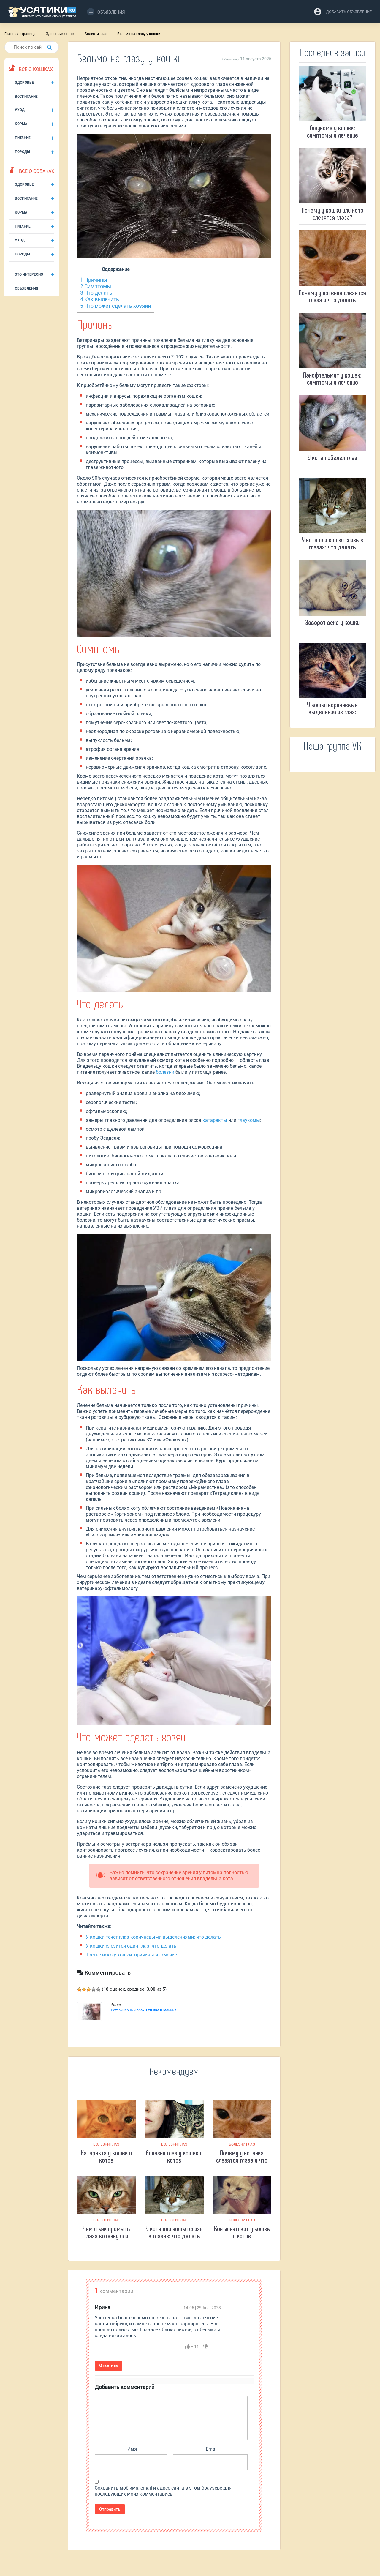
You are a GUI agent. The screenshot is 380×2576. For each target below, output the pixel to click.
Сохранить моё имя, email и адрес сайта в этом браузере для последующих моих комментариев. (163, 2491)
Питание (23, 138)
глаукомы (249, 1120)
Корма (21, 124)
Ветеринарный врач (143, 2010)
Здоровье (24, 82)
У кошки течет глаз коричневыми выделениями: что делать (153, 1937)
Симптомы (95, 286)
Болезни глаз (96, 34)
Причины (93, 280)
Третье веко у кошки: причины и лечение (131, 1955)
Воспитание (26, 96)
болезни (165, 1072)
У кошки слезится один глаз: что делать (131, 1946)
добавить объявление (349, 12)
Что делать (96, 293)
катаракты (214, 1120)
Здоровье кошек (60, 34)
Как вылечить (99, 299)
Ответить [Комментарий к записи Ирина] (108, 2365)
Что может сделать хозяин (115, 306)
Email (212, 2449)
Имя (132, 2449)
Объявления (106, 11)
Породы (22, 152)
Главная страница (20, 34)
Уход (20, 110)
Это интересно (29, 274)
